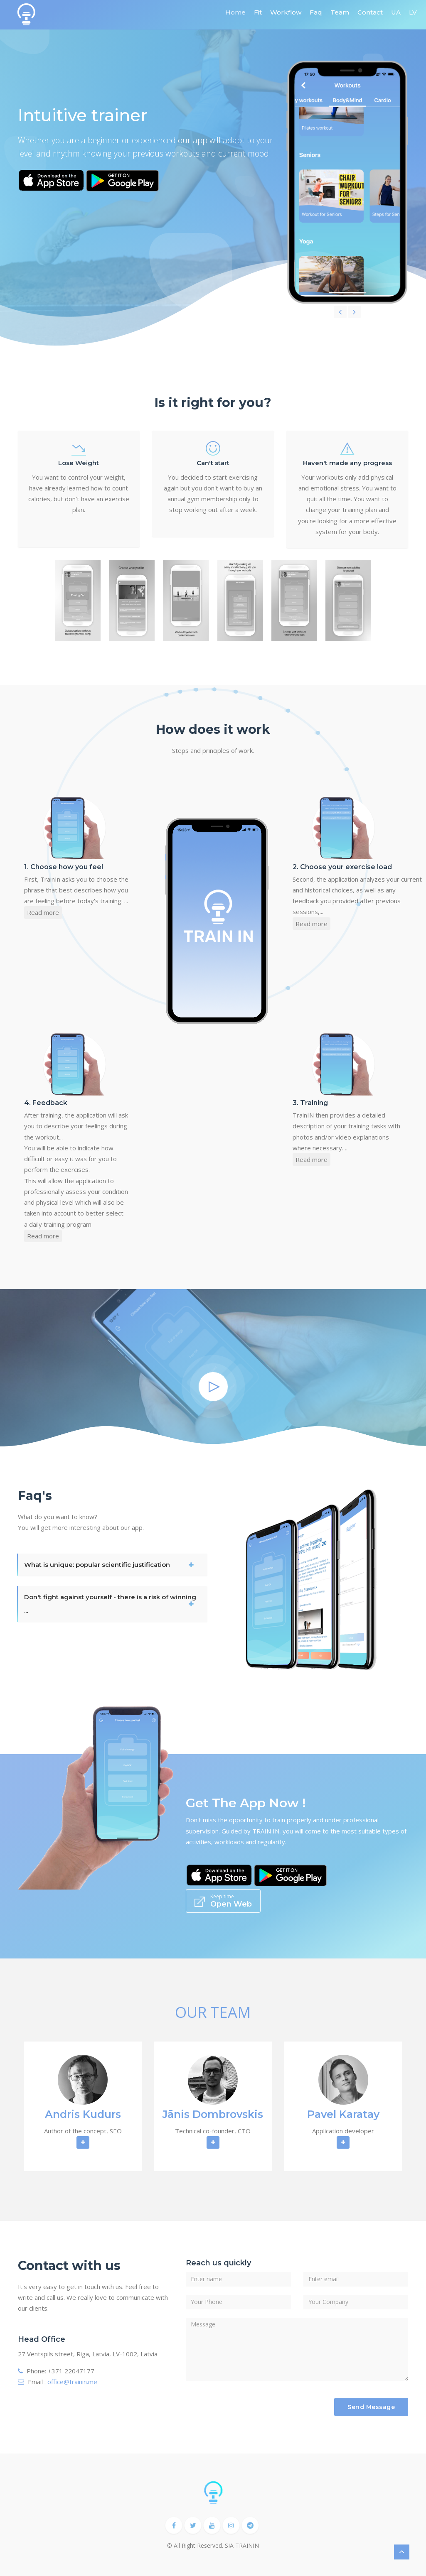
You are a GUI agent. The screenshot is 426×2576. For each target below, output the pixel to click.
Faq (316, 12)
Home (235, 12)
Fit (258, 12)
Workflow (285, 12)
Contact (370, 12)
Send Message (371, 2407)
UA (396, 12)
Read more (43, 912)
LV (413, 12)
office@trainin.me (72, 2381)
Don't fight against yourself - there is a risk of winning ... (110, 1604)
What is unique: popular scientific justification (97, 1565)
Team (339, 12)
